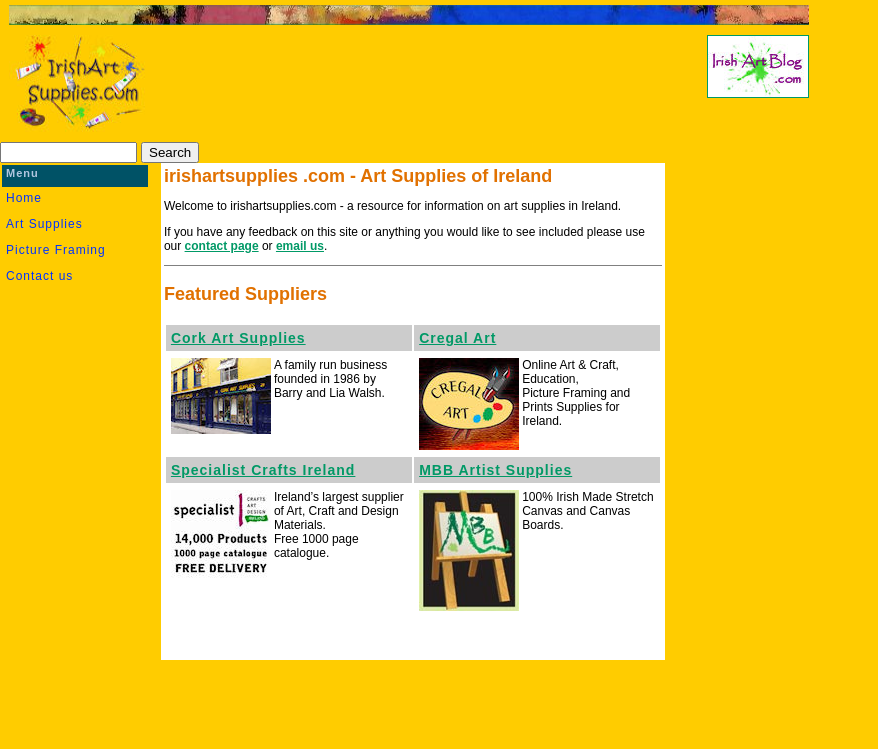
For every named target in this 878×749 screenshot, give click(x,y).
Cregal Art (457, 338)
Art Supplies (44, 224)
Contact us (39, 276)
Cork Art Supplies (238, 338)
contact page (222, 246)
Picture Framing (56, 250)
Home (24, 198)
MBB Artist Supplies (495, 470)
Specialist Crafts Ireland (263, 470)
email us (300, 246)
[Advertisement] (403, 86)
